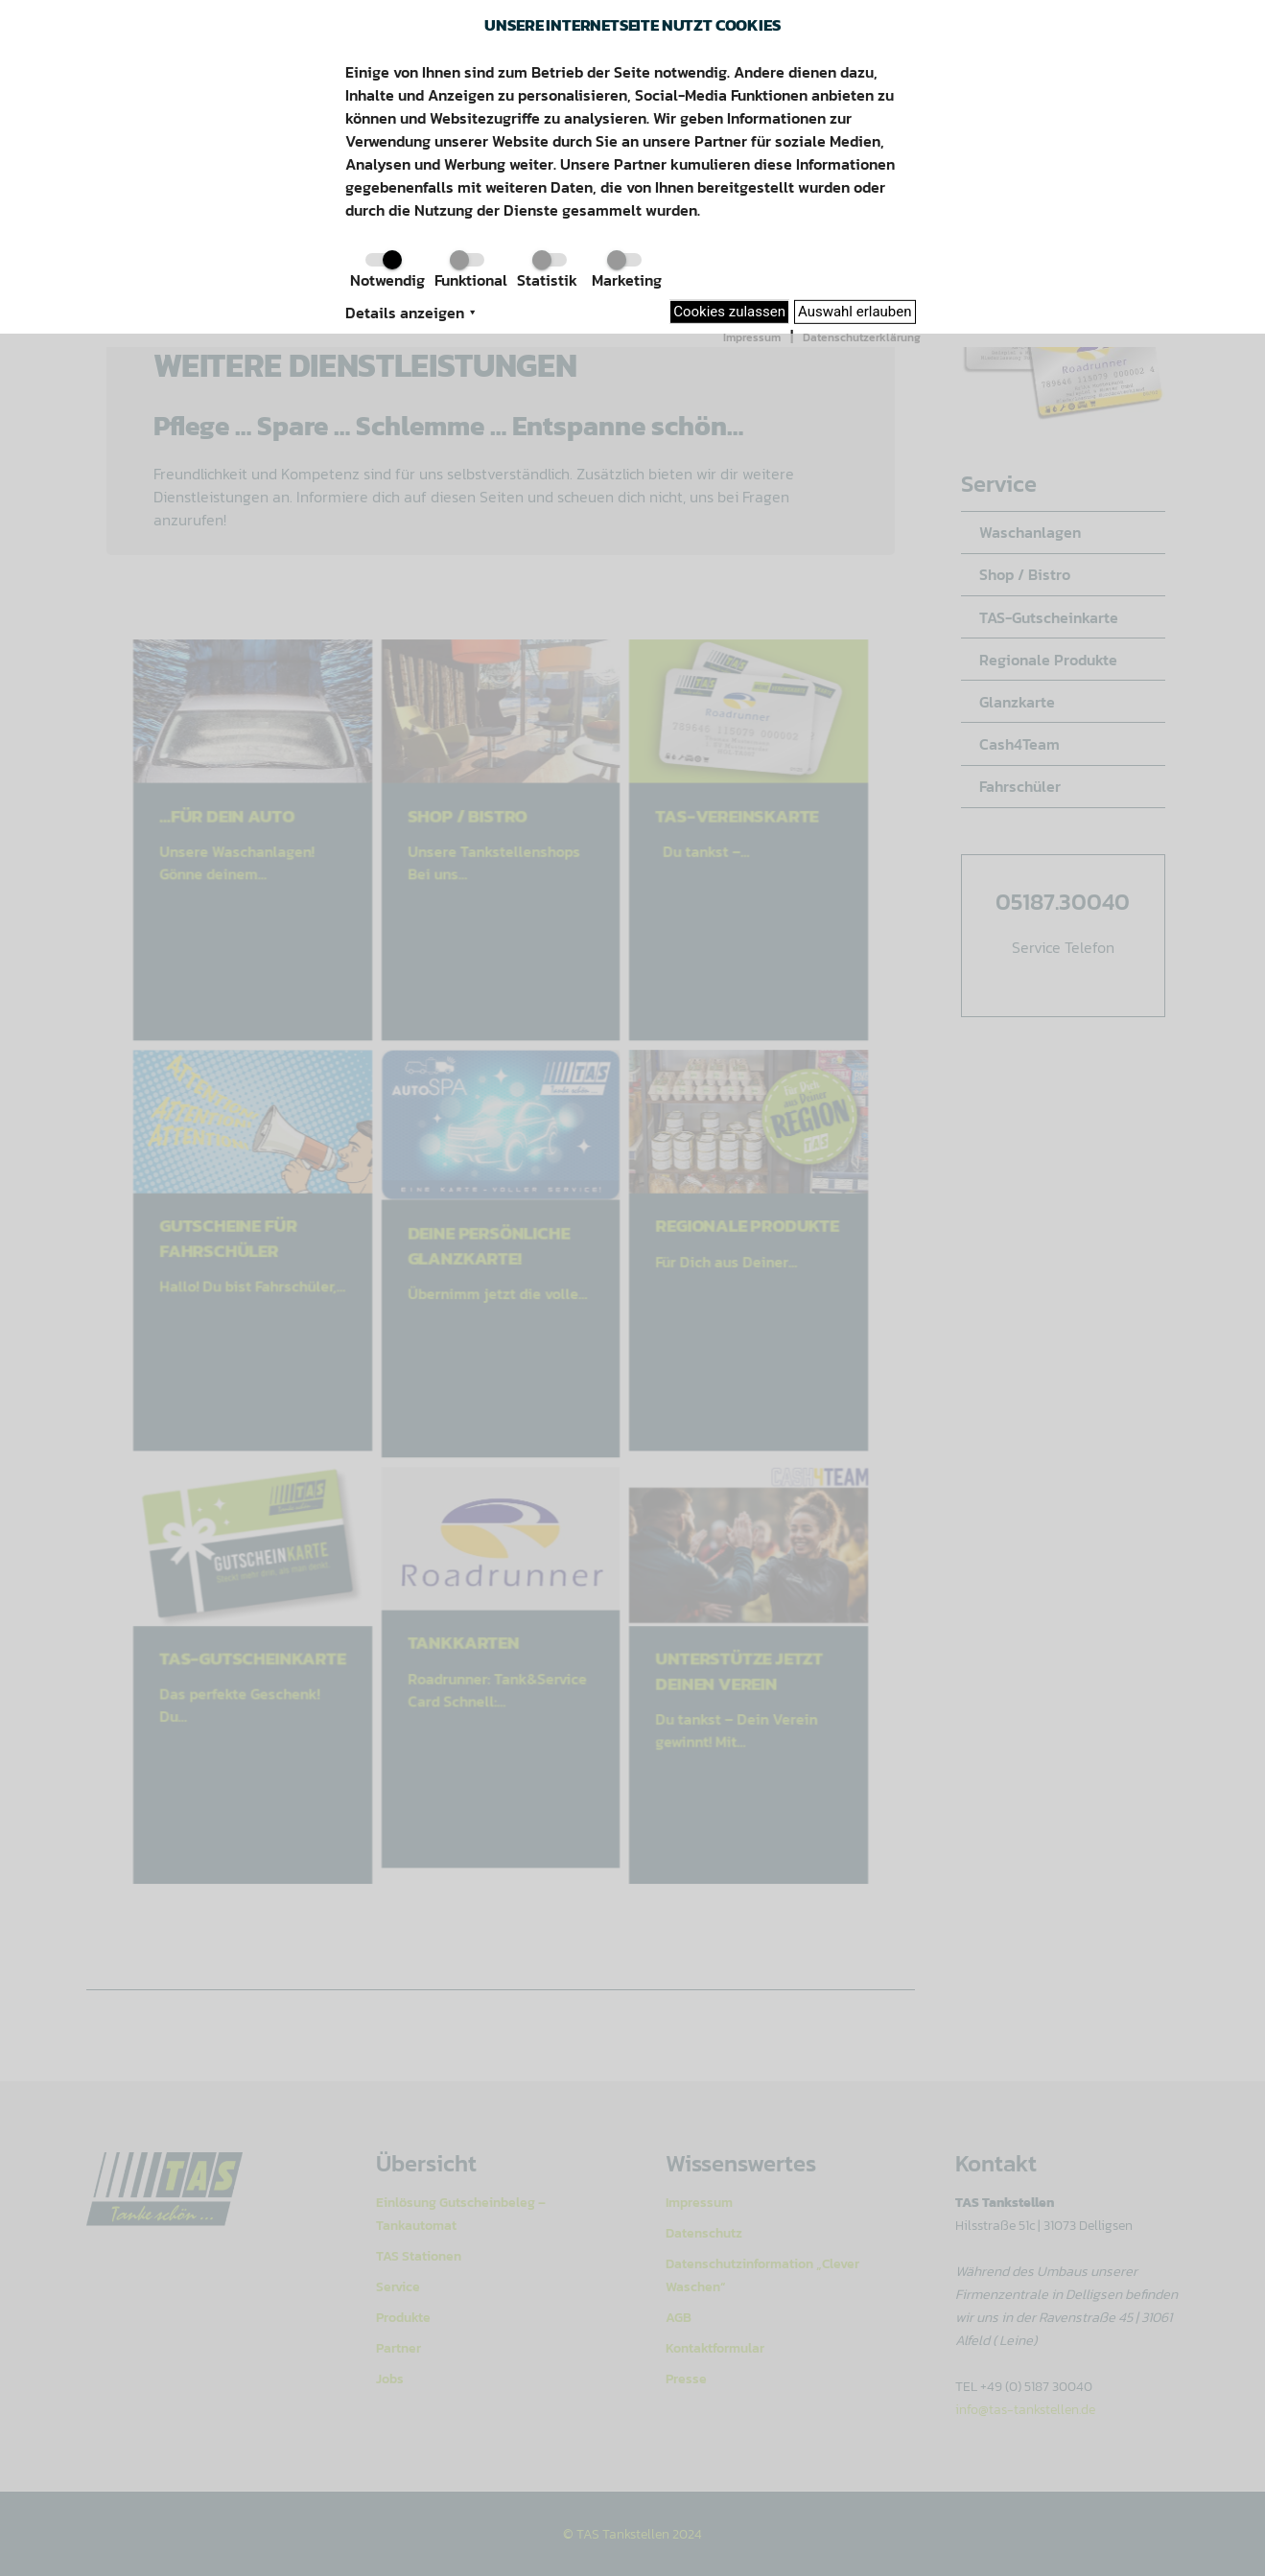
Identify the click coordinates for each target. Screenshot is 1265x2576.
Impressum (752, 337)
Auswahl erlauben (855, 311)
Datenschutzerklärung (862, 337)
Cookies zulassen (729, 311)
